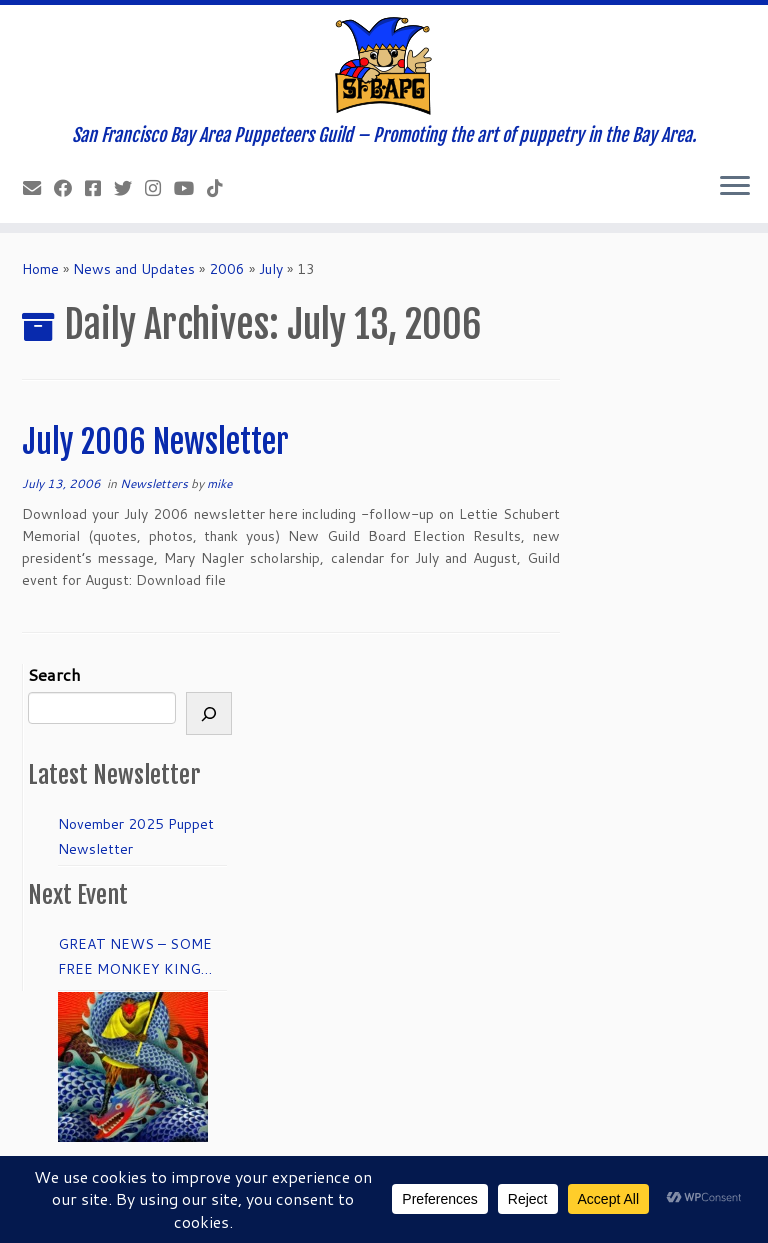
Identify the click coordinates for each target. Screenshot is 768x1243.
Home (40, 269)
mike (219, 483)
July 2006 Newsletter (155, 442)
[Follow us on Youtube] (190, 188)
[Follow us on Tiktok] (221, 188)
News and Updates (134, 269)
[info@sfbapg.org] (38, 188)
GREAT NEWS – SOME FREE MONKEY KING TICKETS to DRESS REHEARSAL (135, 958)
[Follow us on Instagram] (159, 188)
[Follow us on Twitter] (129, 188)
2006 (227, 269)
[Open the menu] (735, 187)
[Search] (209, 713)
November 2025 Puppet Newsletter (136, 836)
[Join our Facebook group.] (99, 188)
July (271, 269)
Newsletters (155, 483)
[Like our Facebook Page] (69, 188)
